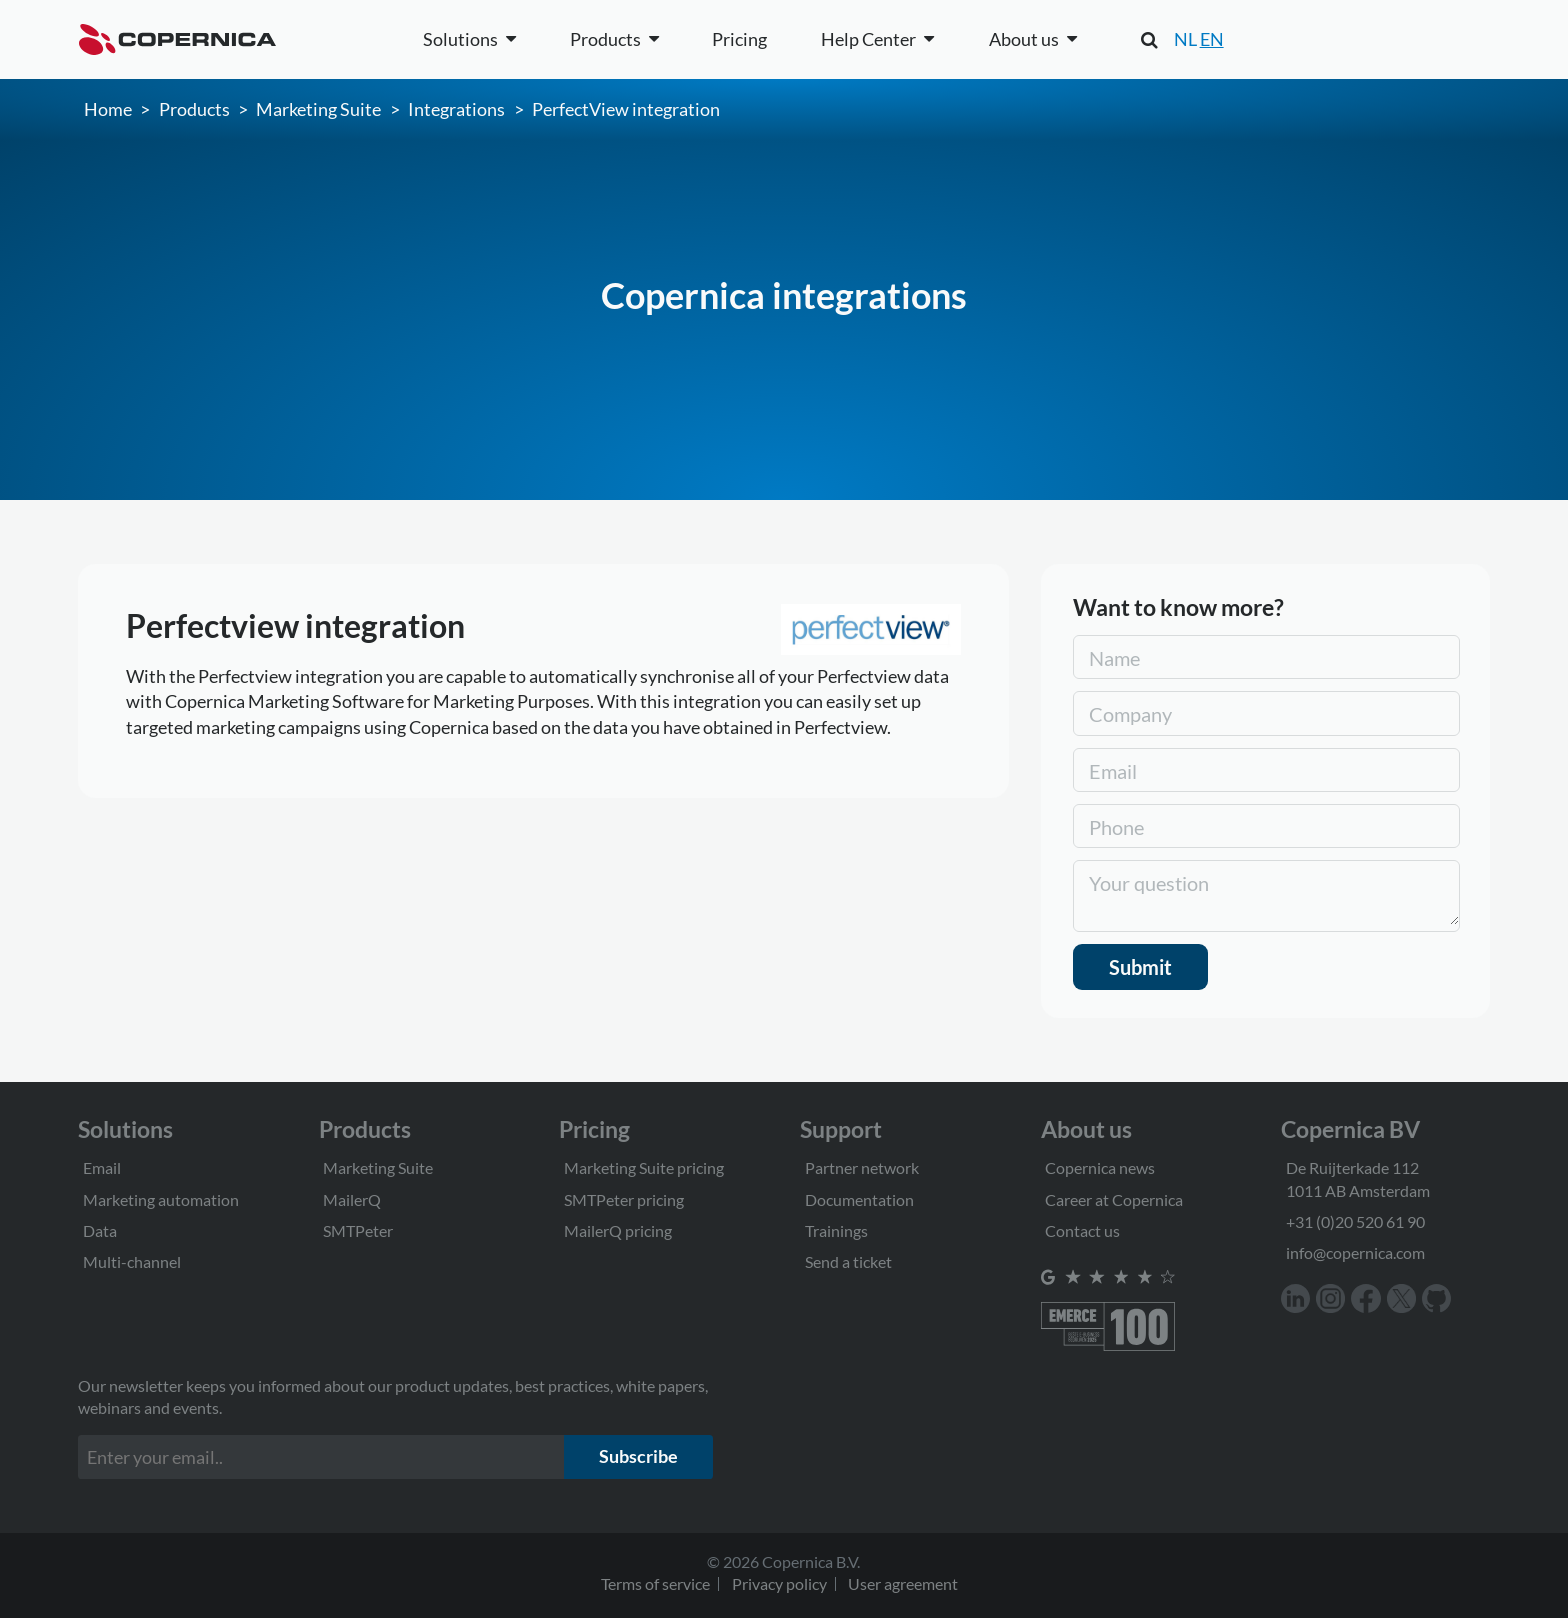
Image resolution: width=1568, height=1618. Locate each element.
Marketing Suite (318, 109)
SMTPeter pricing (624, 1199)
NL (1185, 39)
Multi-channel (132, 1261)
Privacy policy (779, 1583)
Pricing (739, 39)
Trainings (836, 1230)
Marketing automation (161, 1199)
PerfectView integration (626, 109)
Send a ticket (848, 1261)
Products (194, 109)
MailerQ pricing (618, 1230)
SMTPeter (358, 1230)
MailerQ (352, 1199)
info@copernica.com (1355, 1252)
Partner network (862, 1167)
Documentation (859, 1199)
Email (102, 1167)
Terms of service (655, 1583)
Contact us (1082, 1230)
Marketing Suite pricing (644, 1167)
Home (108, 109)
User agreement (903, 1583)
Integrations (456, 109)
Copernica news (1100, 1167)
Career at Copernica (1114, 1199)
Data (100, 1230)
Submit (1140, 967)
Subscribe (638, 1456)
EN (1212, 39)
